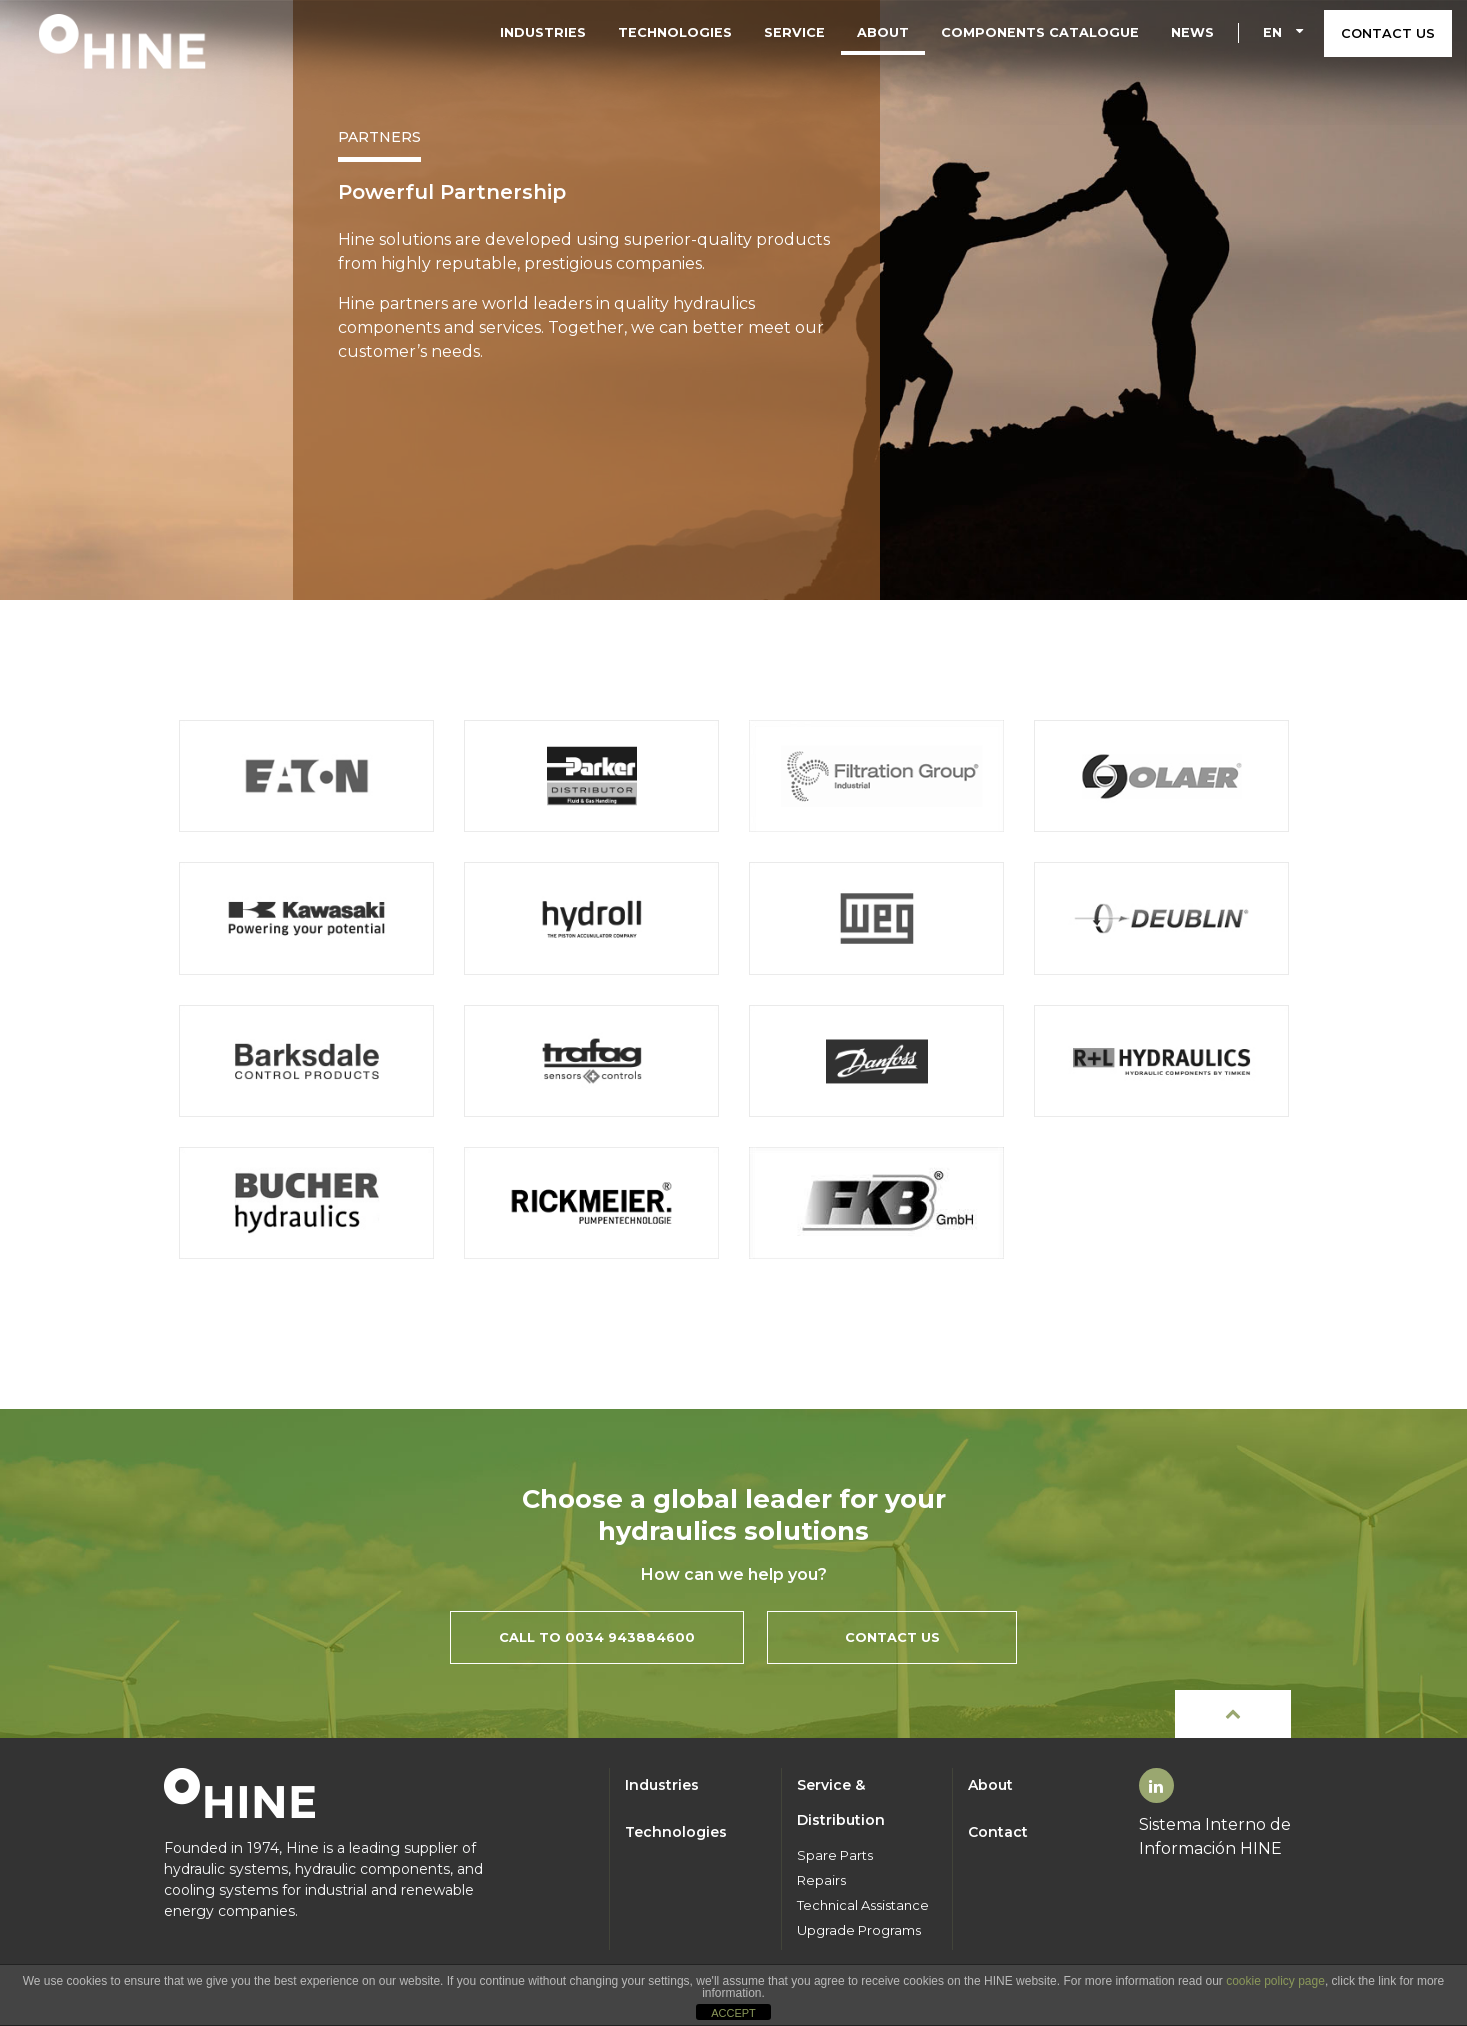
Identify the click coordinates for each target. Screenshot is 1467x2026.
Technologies (675, 32)
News (1192, 32)
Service (794, 32)
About (883, 32)
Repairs (821, 1880)
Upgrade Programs (859, 1930)
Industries (543, 32)
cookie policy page (1275, 1981)
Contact (998, 1832)
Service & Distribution (841, 1802)
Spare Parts (835, 1855)
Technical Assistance (863, 1905)
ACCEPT (733, 2013)
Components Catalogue (1040, 32)
